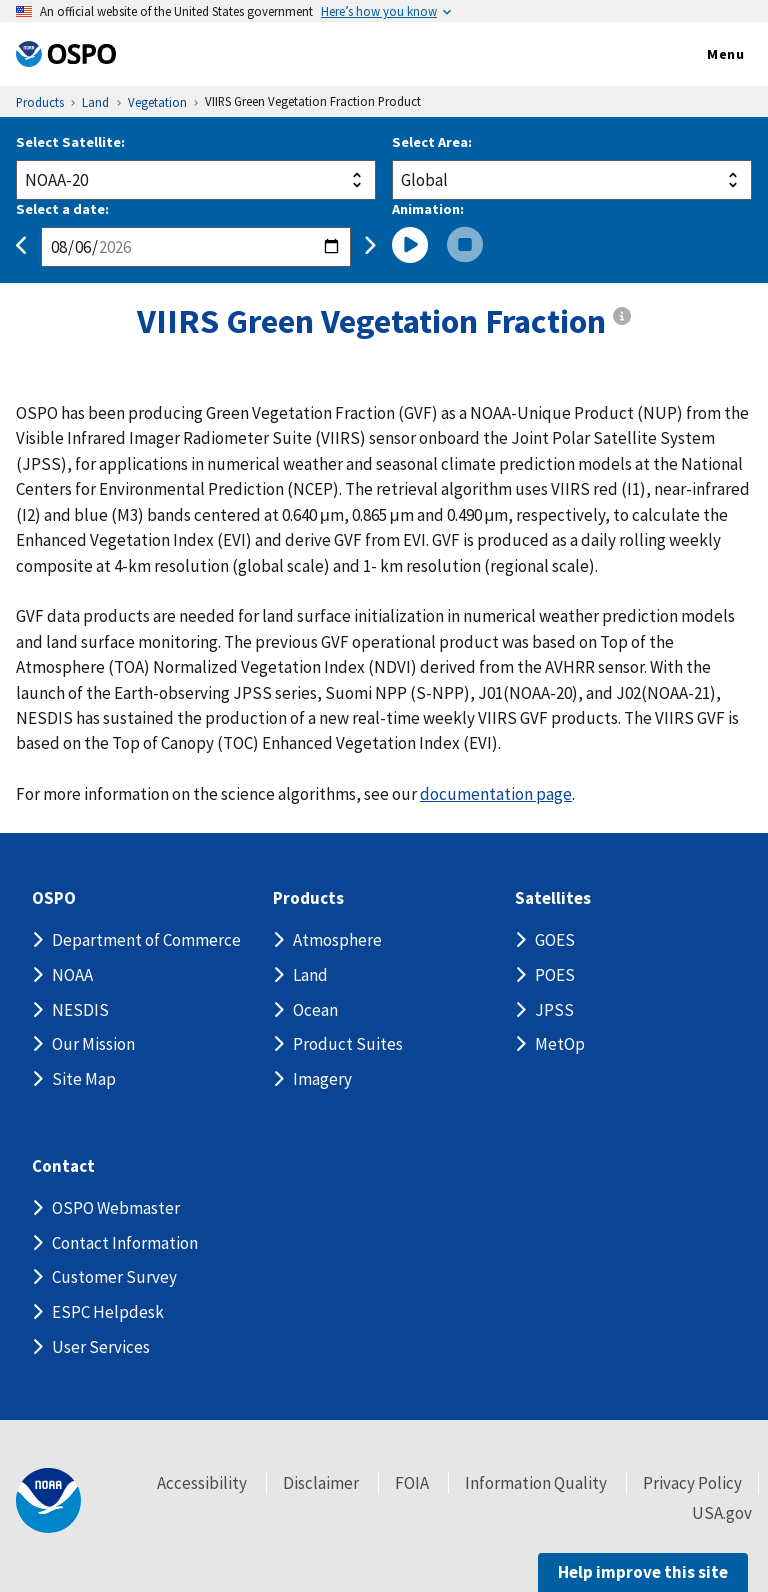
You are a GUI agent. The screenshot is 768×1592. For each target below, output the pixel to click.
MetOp (560, 1044)
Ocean (315, 1010)
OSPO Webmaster (116, 1208)
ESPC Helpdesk (108, 1312)
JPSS (554, 1010)
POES (555, 975)
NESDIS (80, 1010)
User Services (101, 1347)
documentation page (496, 794)
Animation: (428, 209)
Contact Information (125, 1243)
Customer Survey (114, 1277)
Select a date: (62, 209)
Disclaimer (321, 1483)
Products (308, 898)
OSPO (54, 898)
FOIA (412, 1483)
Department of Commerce (146, 940)
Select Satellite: (70, 142)
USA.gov (722, 1513)
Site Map (84, 1079)
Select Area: (432, 142)
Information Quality (536, 1483)
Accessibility (202, 1483)
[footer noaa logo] (48, 1500)
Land (310, 975)
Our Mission (93, 1044)
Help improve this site (643, 1572)
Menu (704, 55)
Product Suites (348, 1044)
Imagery (322, 1079)
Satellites (553, 898)
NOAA (72, 975)
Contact (63, 1166)
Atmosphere (337, 940)
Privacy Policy (692, 1483)
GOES (555, 940)
